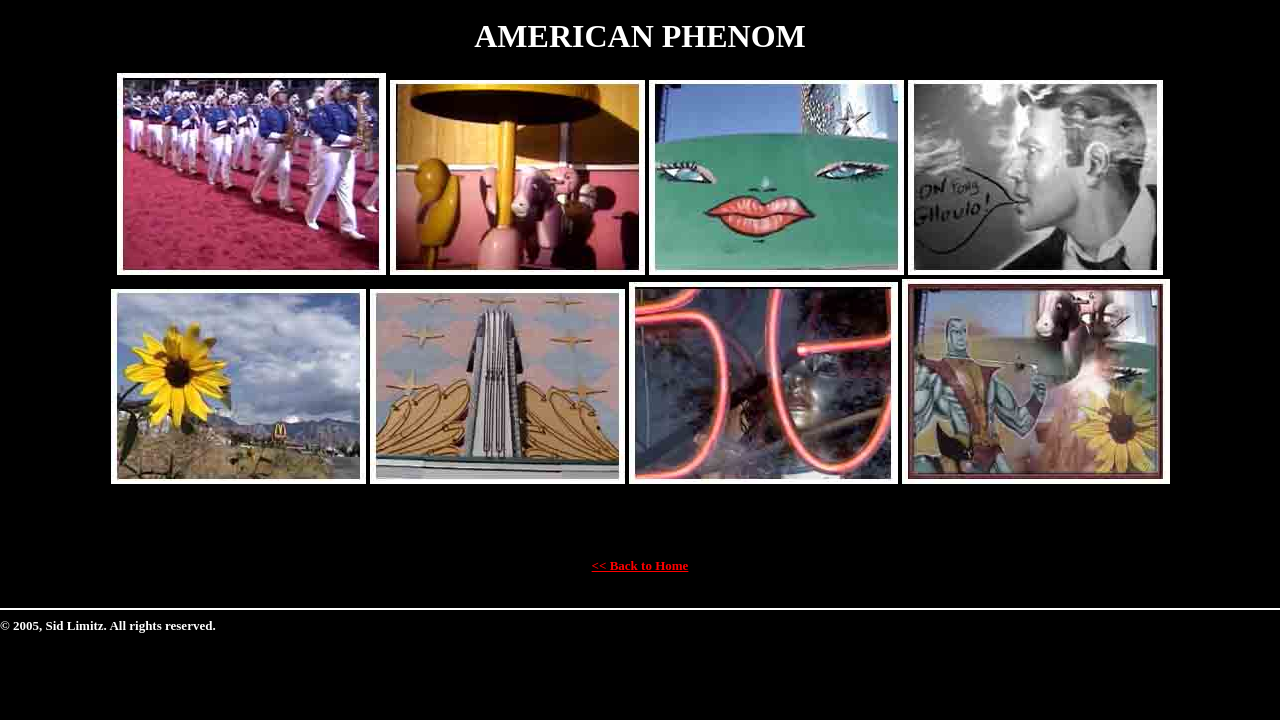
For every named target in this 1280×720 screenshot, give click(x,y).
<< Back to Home (640, 565)
